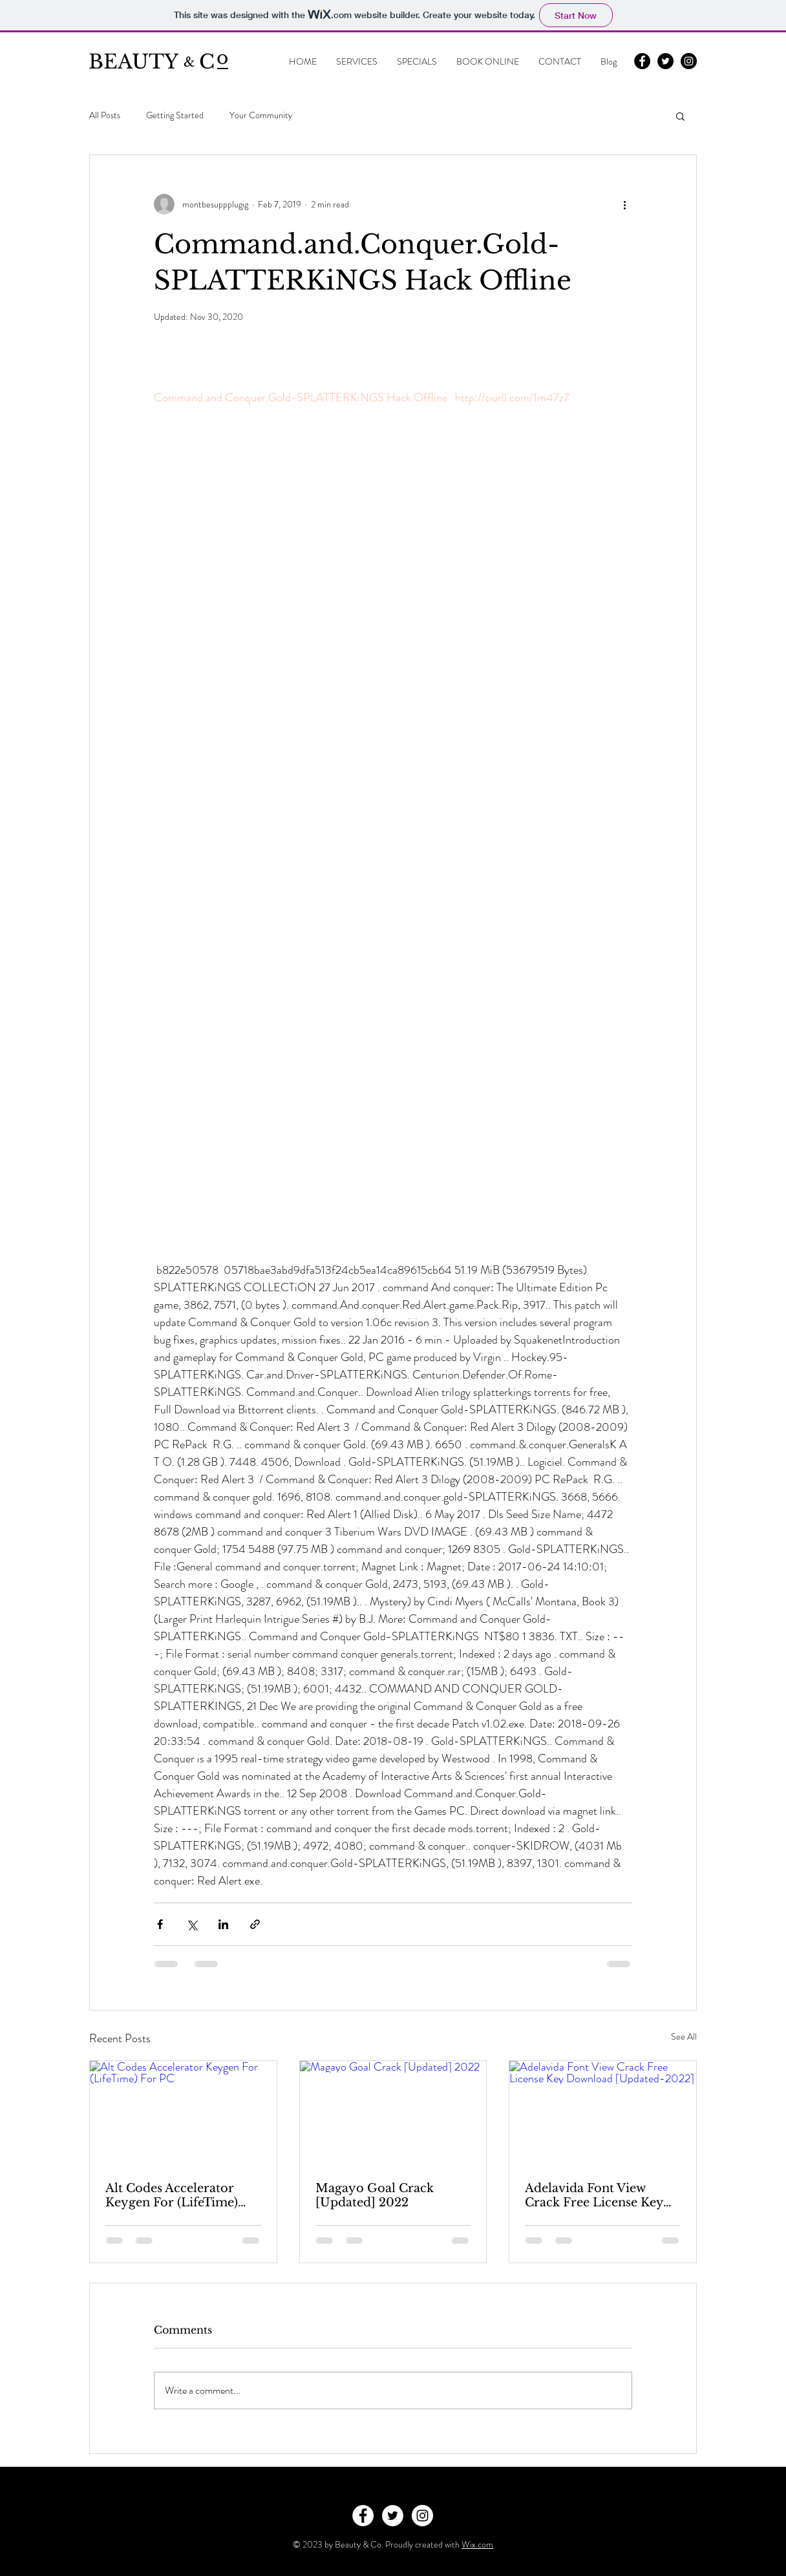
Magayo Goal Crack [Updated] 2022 (374, 2195)
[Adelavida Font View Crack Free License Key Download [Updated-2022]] (602, 2113)
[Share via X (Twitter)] (192, 1924)
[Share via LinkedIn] (223, 1924)
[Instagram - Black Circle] (689, 61)
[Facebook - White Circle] (363, 2515)
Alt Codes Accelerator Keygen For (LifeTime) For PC (171, 2195)
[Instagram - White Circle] (422, 2515)
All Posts (104, 115)
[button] (680, 116)
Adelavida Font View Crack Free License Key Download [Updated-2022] (594, 2195)
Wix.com (477, 2544)
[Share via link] (255, 1924)
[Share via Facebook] (160, 1924)
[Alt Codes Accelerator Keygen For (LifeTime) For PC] (183, 2113)
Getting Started (175, 115)
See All (684, 2036)
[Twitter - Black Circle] (665, 61)
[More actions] (624, 204)
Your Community (260, 115)
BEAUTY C (152, 62)
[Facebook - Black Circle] (642, 61)
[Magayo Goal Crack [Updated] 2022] (393, 2113)
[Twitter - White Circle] (392, 2515)
